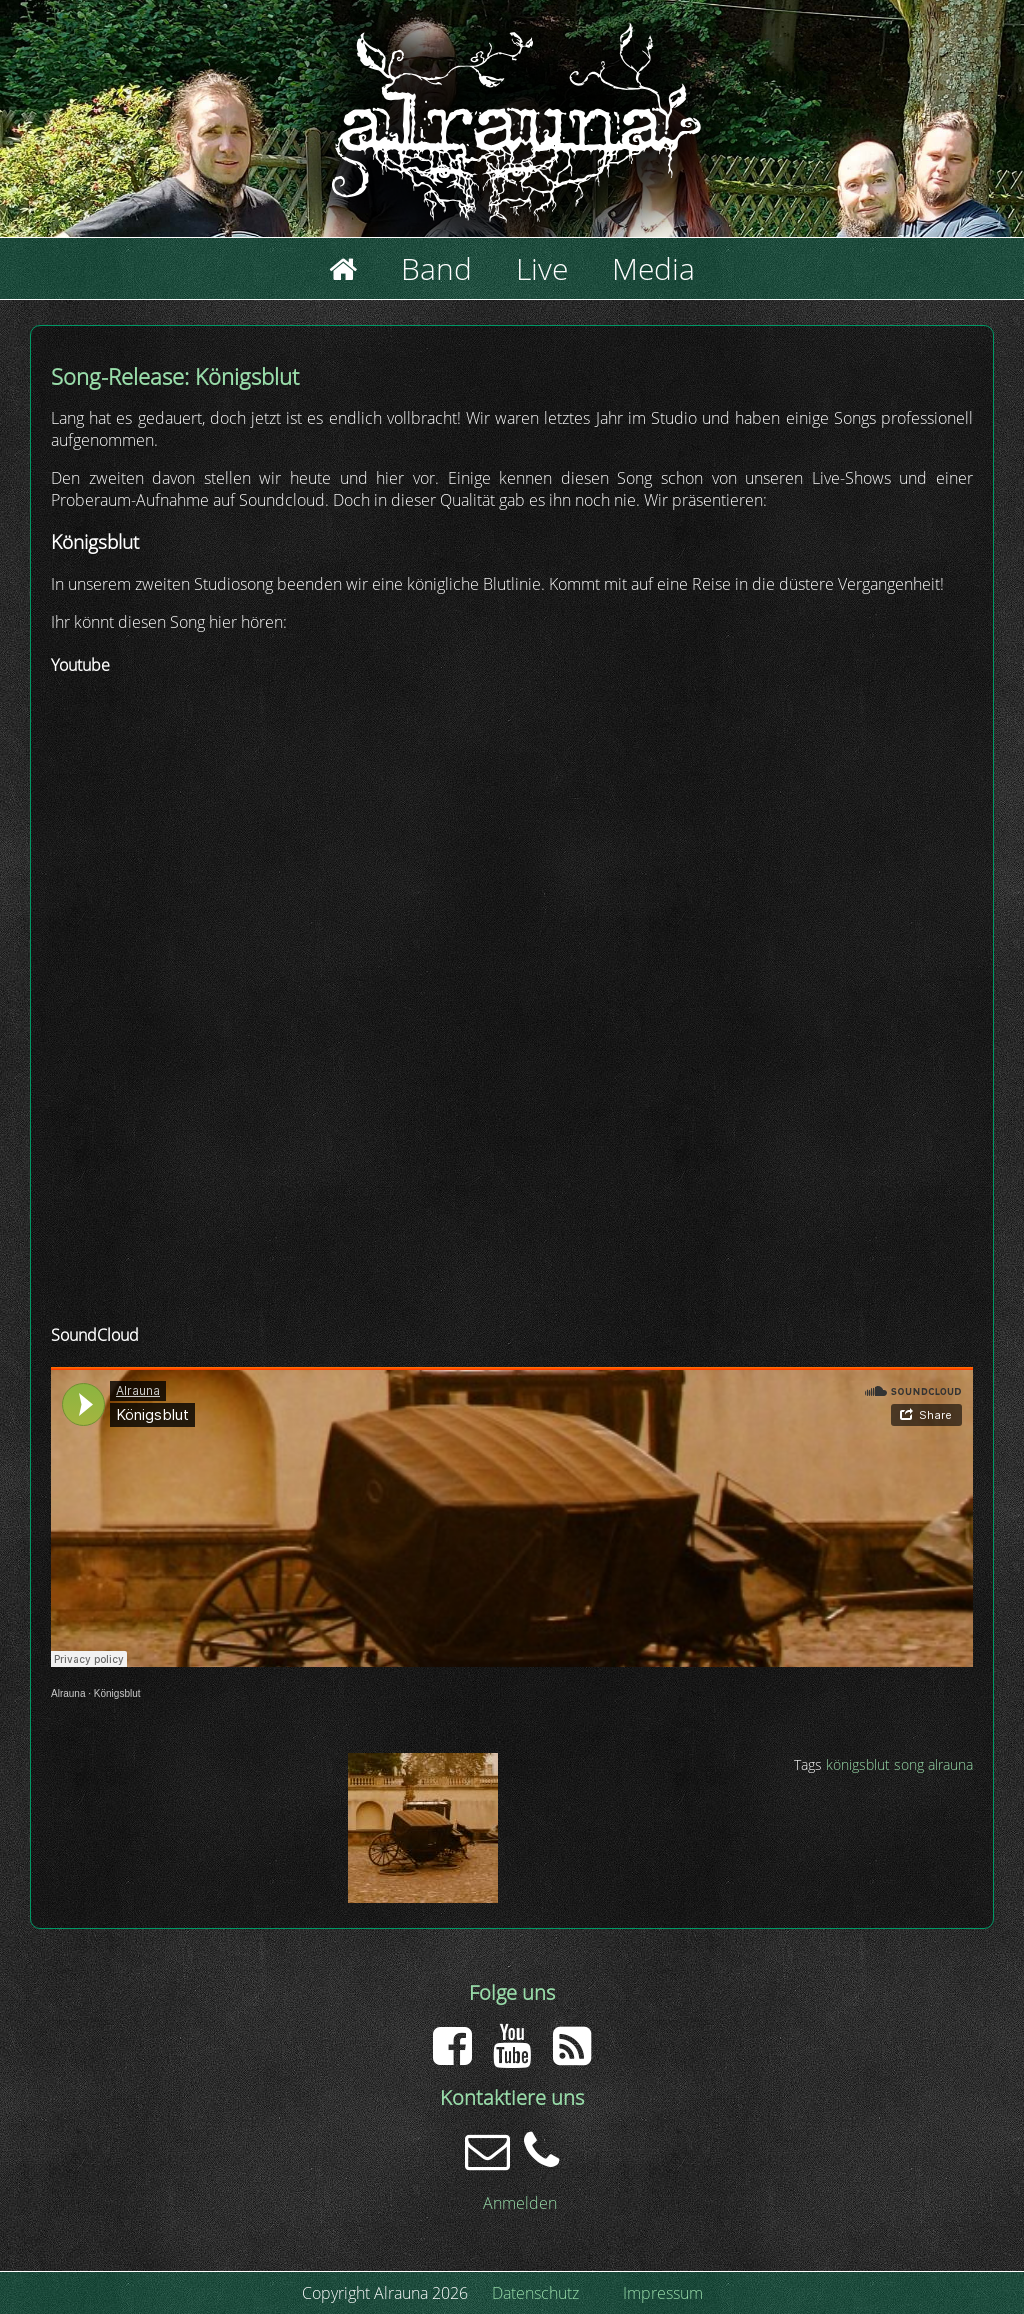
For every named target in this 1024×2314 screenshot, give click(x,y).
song (909, 1764)
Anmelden (520, 2203)
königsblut (858, 1764)
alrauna (950, 1764)
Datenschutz (535, 2293)
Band (436, 268)
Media (653, 268)
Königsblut (117, 1693)
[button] (423, 1897)
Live (542, 268)
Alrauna (68, 1693)
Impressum (663, 2293)
